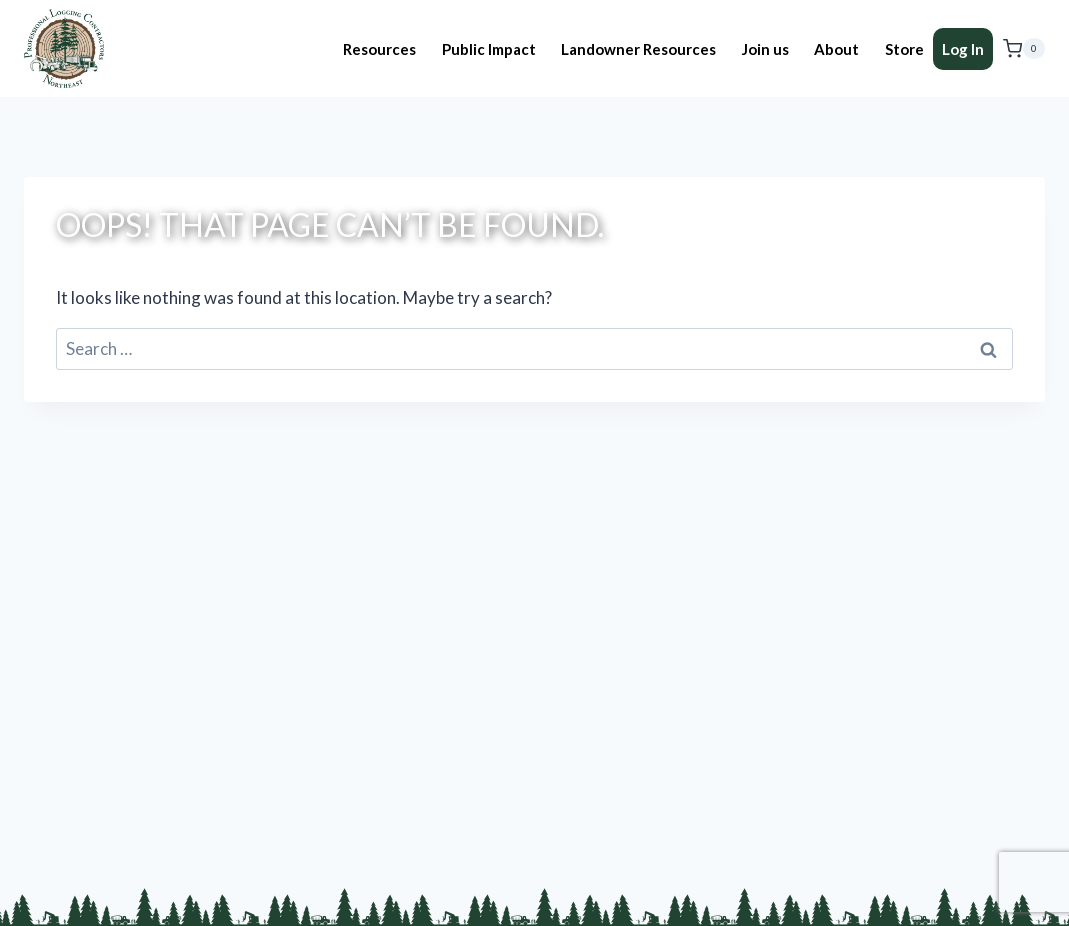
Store (904, 49)
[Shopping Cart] (1024, 49)
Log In (963, 49)
